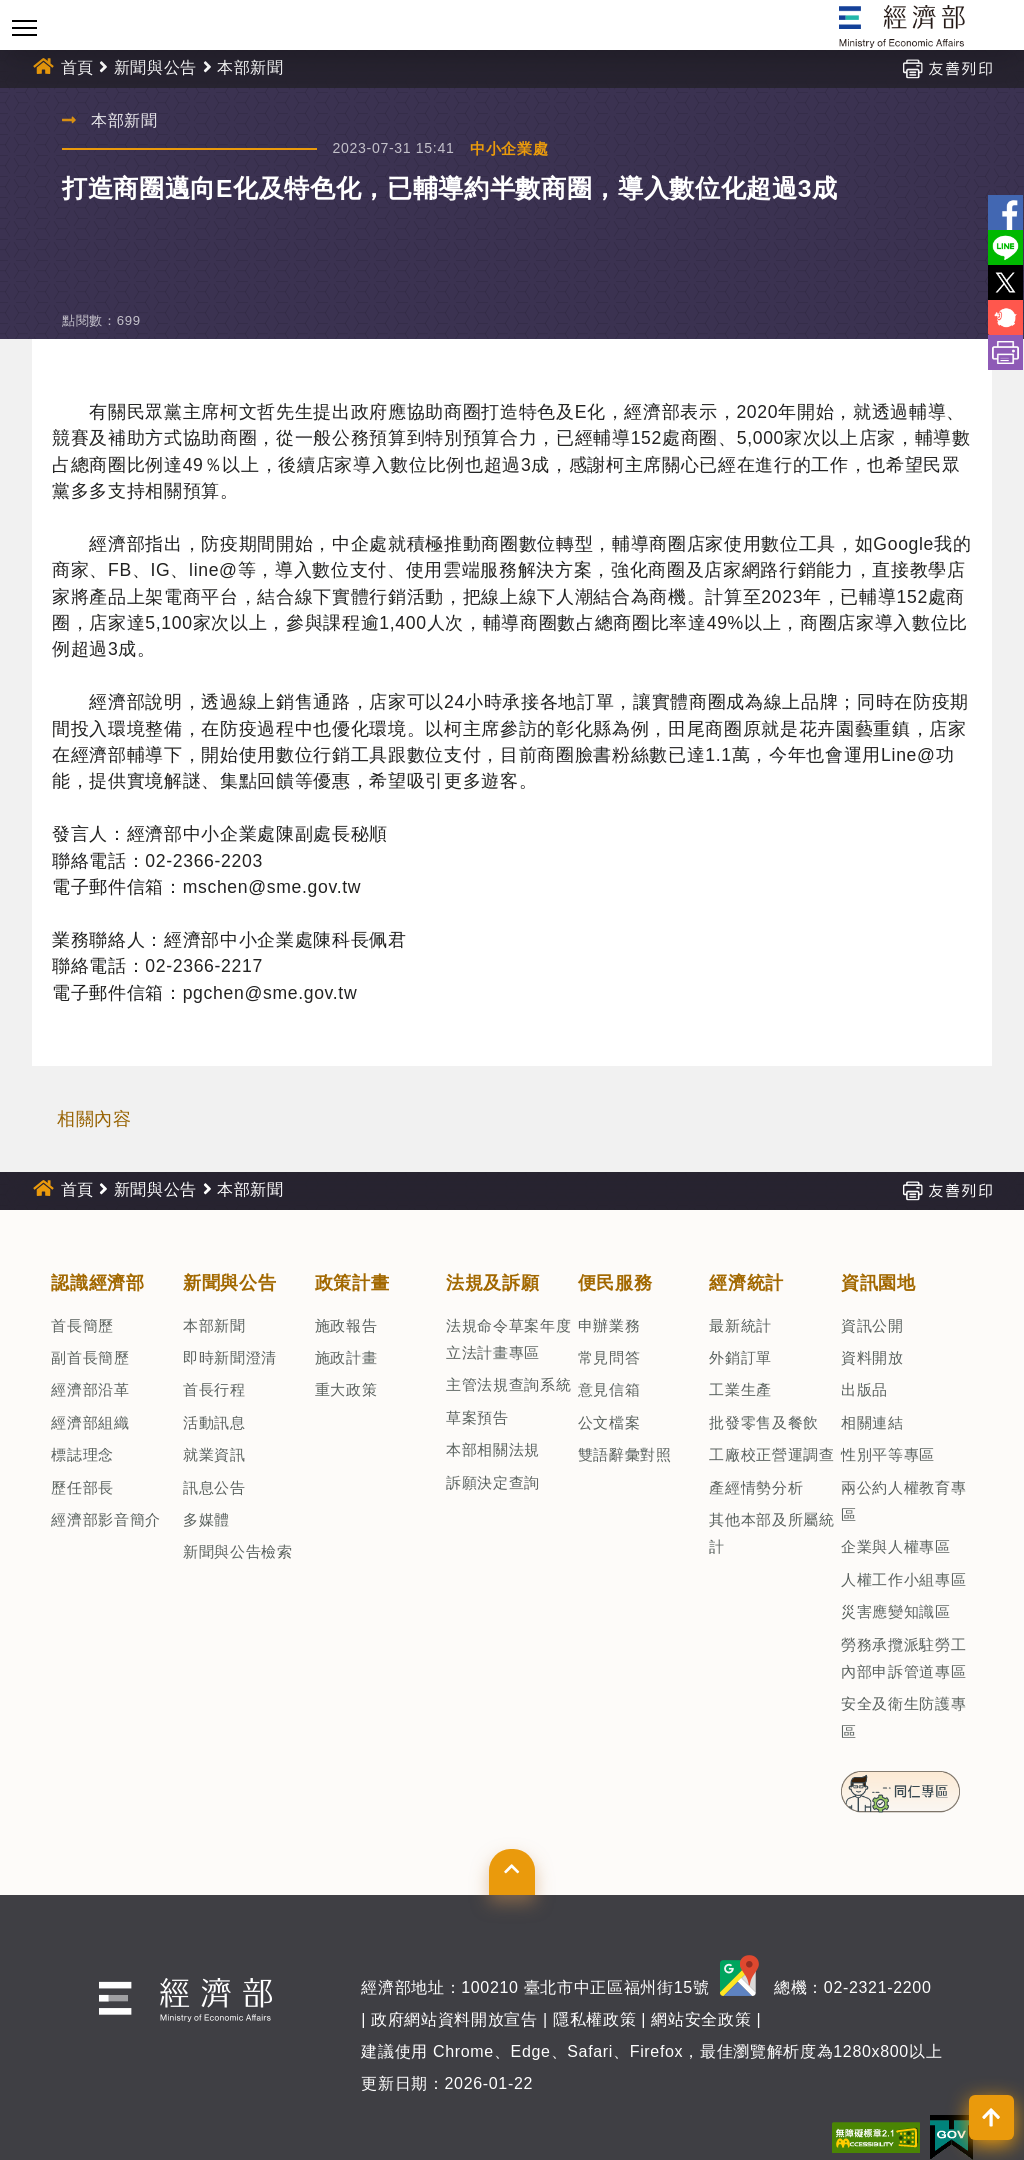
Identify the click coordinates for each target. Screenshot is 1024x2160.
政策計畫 (352, 1283)
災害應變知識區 (896, 1611)
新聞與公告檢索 (238, 1551)
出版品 (864, 1389)
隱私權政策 (594, 2019)
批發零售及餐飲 (764, 1422)
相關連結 (872, 1422)
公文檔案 (609, 1422)
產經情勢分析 (756, 1487)
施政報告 (346, 1325)
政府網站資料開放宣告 (454, 2019)
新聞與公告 (155, 67)
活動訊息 (214, 1422)
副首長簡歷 (90, 1357)
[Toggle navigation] (24, 27)
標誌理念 (82, 1454)
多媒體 (206, 1519)
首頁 (77, 67)
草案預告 (477, 1417)
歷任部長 (82, 1487)
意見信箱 (609, 1389)
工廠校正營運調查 (771, 1454)
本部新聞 (250, 67)
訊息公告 (214, 1487)
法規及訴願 (492, 1283)
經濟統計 (746, 1283)
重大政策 (346, 1389)
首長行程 (214, 1389)
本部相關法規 (493, 1449)
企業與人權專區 (896, 1546)
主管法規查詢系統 (508, 1384)
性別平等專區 (888, 1454)
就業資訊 (214, 1454)
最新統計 (740, 1325)
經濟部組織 (90, 1422)
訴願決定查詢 (493, 1482)
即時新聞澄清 (230, 1357)
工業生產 (740, 1389)
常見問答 (609, 1357)
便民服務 (615, 1283)
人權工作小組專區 (903, 1579)
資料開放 (872, 1357)
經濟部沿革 (90, 1389)
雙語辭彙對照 (625, 1454)
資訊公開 (872, 1325)
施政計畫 (346, 1357)
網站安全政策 (701, 2019)
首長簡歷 (82, 1325)
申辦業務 (609, 1325)
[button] (511, 1872)
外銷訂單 (740, 1357)
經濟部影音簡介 (106, 1519)
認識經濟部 (97, 1283)
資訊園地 (878, 1283)
